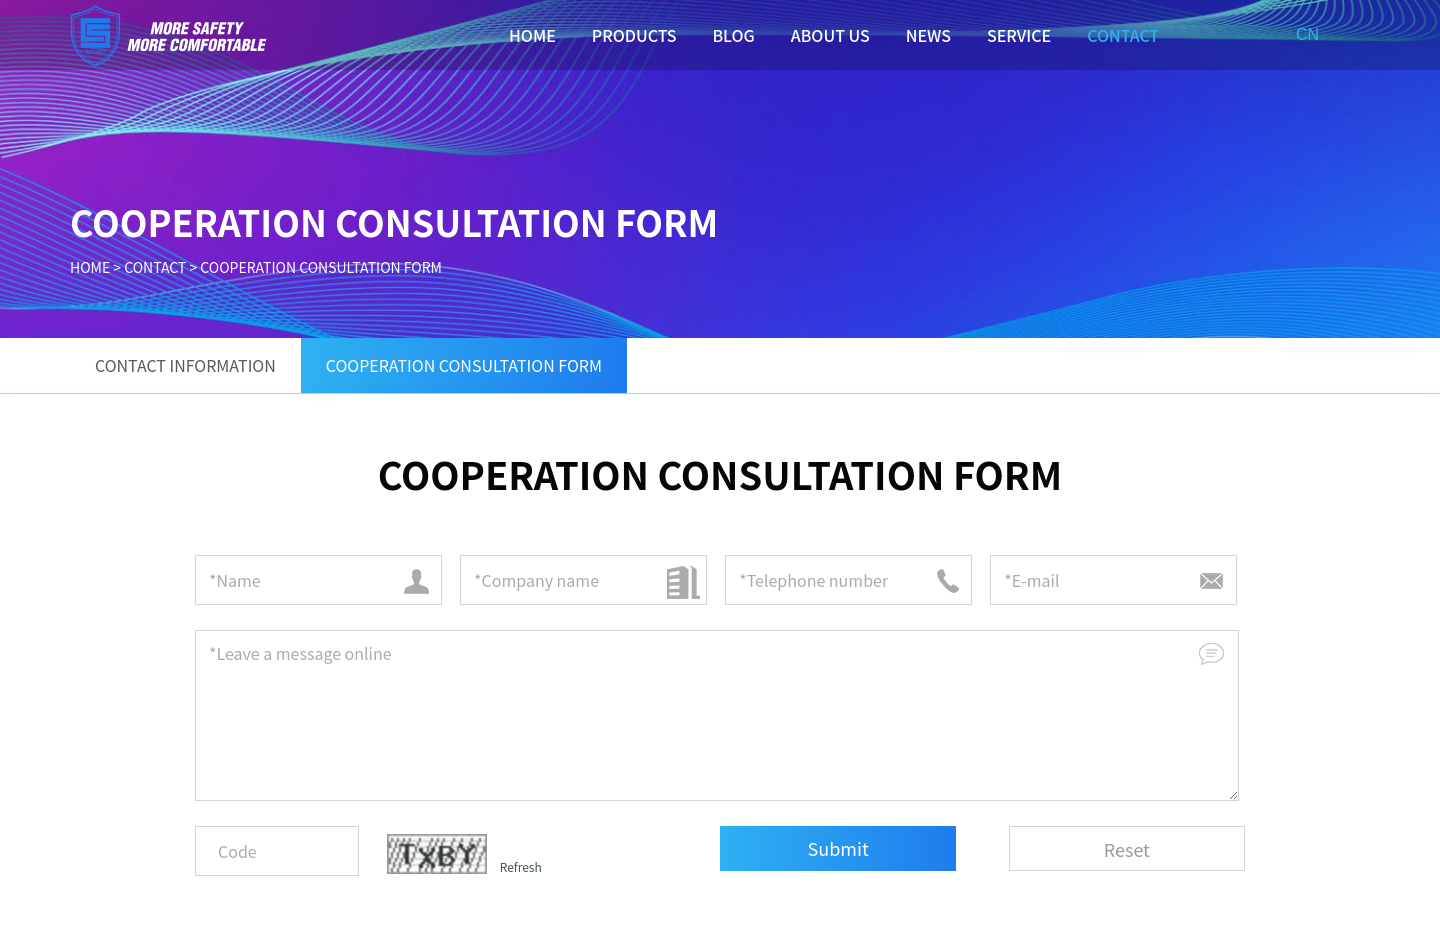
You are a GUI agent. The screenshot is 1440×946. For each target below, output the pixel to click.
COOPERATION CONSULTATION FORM (321, 267)
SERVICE (1019, 35)
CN (1307, 34)
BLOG (733, 35)
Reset (1127, 849)
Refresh (521, 866)
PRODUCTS (634, 35)
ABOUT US (830, 35)
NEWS (928, 35)
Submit (838, 848)
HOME (532, 35)
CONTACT (1123, 35)
